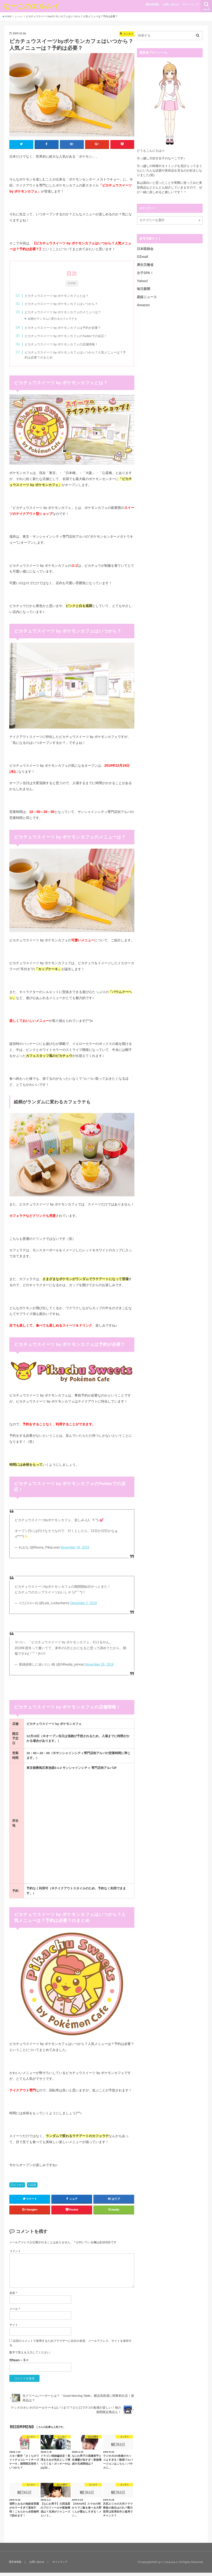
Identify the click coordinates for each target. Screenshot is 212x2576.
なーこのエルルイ (31, 6)
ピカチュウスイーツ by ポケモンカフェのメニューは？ (70, 312)
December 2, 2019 (83, 1606)
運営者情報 (152, 4)
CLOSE (72, 284)
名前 (13, 2296)
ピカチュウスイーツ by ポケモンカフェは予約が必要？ (70, 329)
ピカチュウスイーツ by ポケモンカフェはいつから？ (68, 304)
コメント (15, 2254)
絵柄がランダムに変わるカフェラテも (59, 319)
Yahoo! (142, 279)
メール (14, 2312)
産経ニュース (146, 294)
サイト (13, 2328)
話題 (33, 2187)
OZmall (142, 256)
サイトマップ (191, 4)
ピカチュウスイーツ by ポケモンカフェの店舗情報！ (68, 346)
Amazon (143, 302)
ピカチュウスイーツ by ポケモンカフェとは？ (64, 296)
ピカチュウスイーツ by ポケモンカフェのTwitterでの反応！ (73, 337)
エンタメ (19, 2187)
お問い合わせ (171, 4)
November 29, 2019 (75, 1550)
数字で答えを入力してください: (30, 2355)
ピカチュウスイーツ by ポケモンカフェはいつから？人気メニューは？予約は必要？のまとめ (76, 356)
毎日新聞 (143, 287)
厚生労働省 (144, 264)
